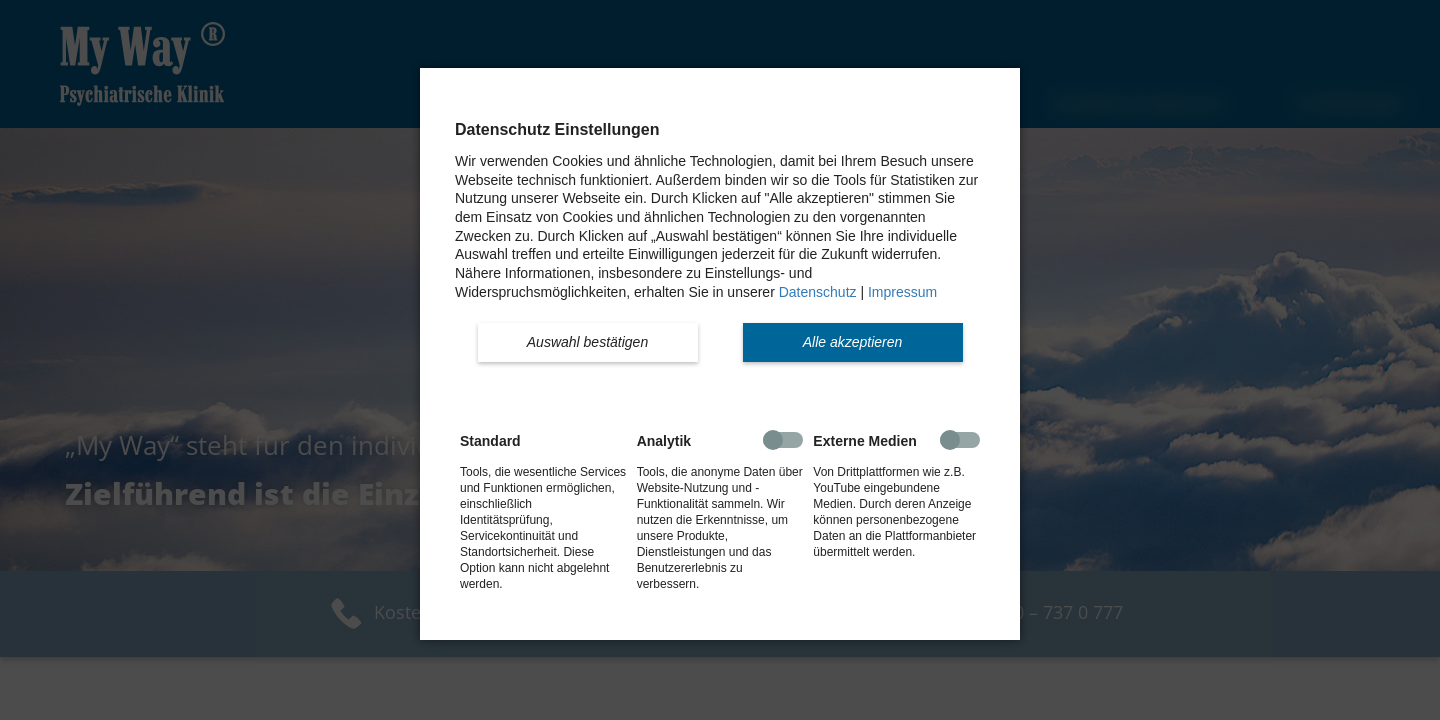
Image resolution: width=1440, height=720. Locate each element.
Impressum (902, 292)
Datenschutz (818, 292)
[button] (588, 342)
